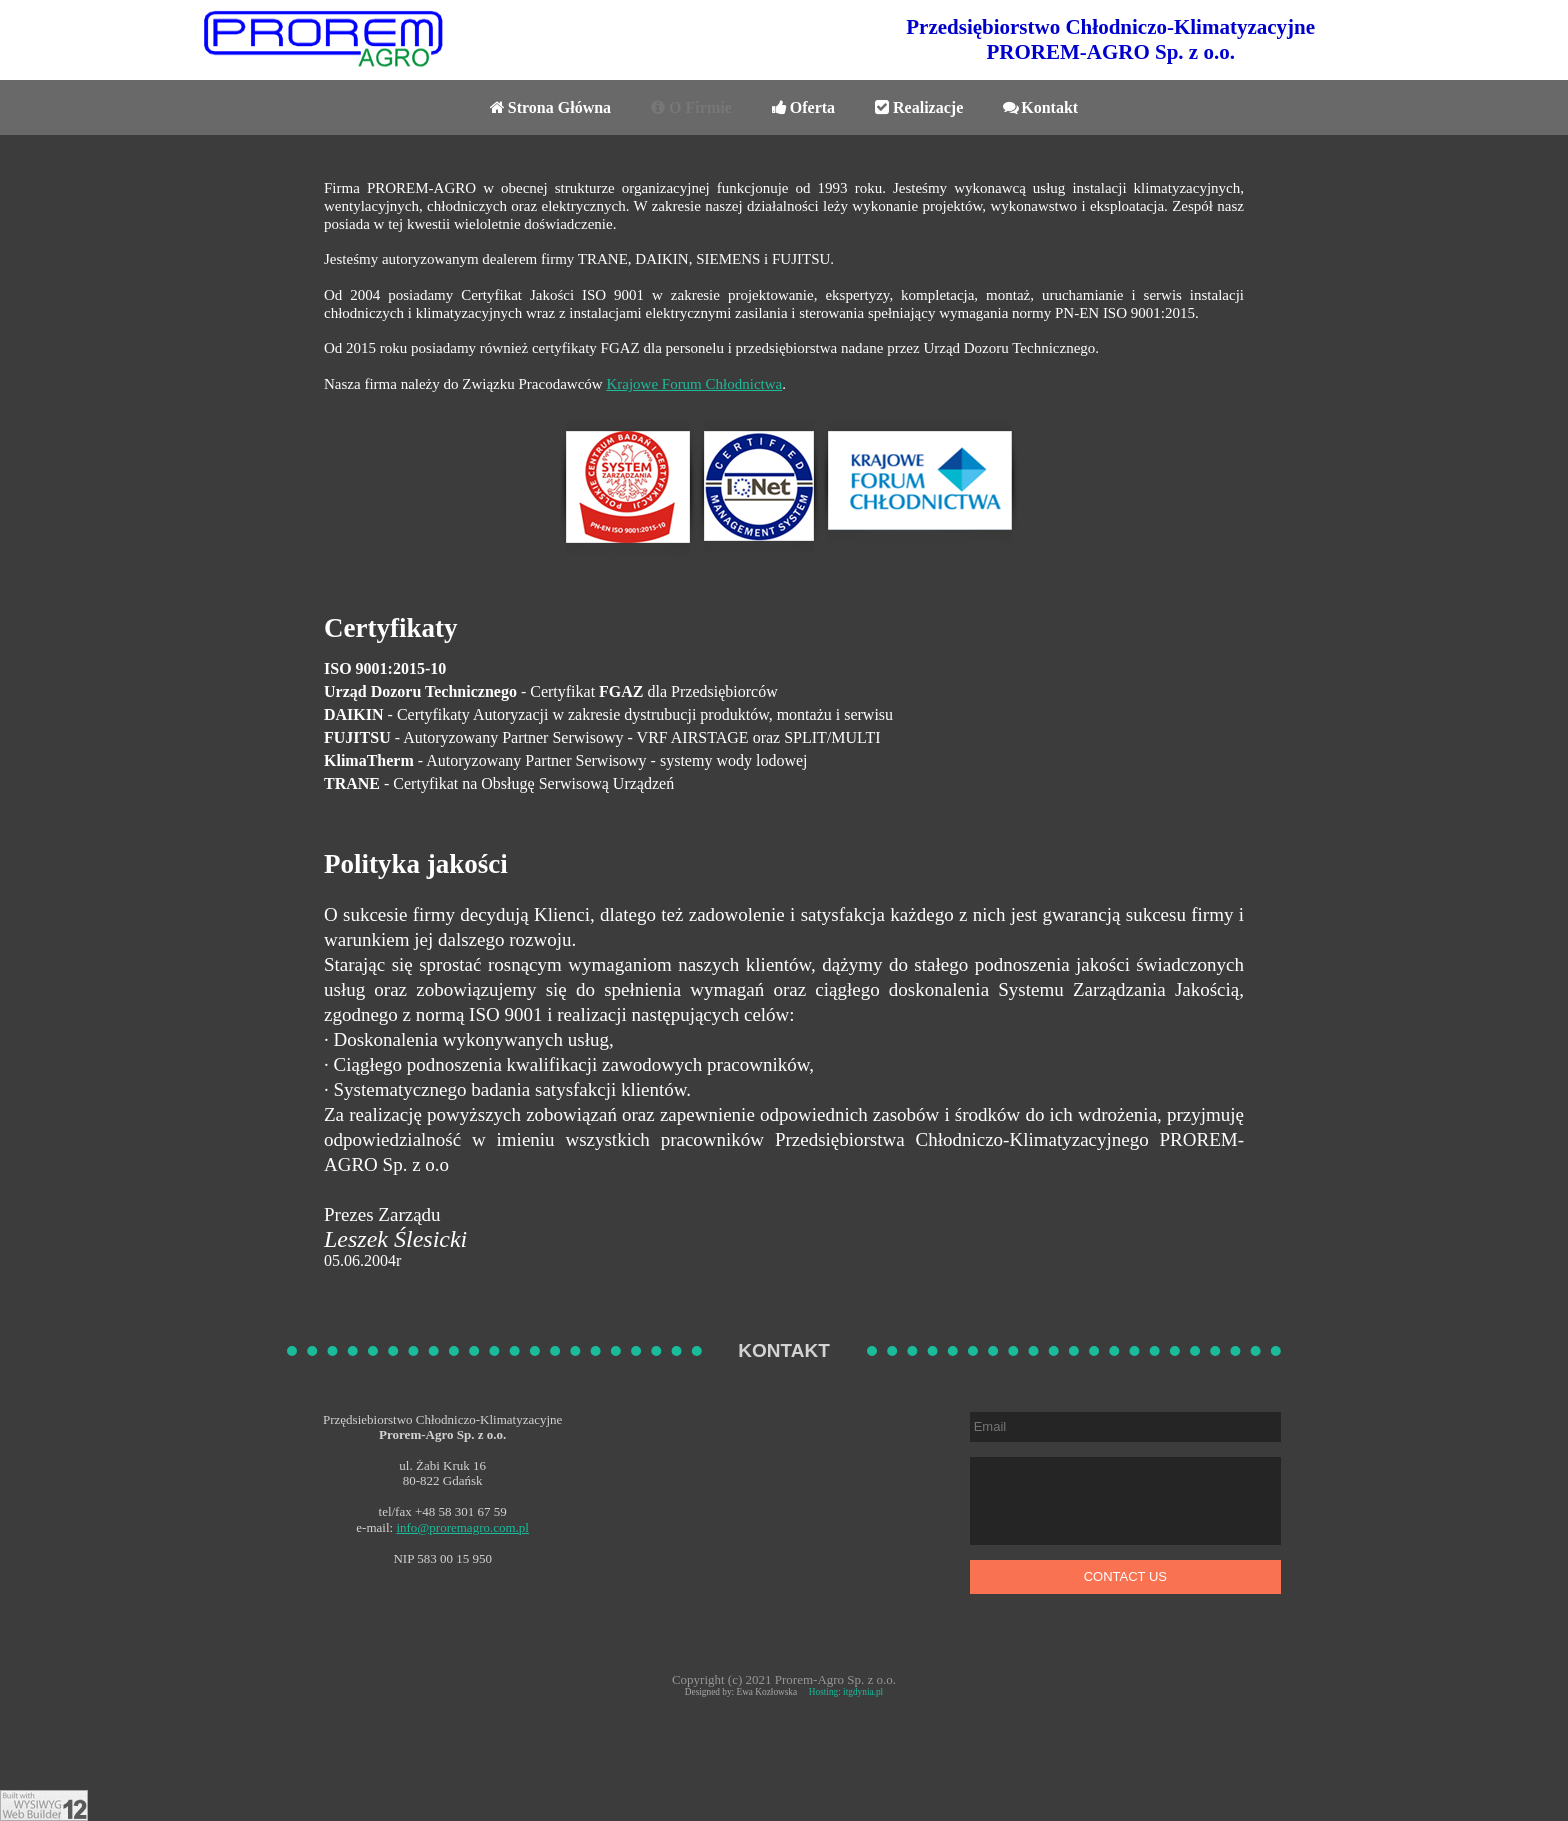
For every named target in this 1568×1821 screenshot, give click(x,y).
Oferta (803, 107)
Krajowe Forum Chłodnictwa (694, 384)
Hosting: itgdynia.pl (846, 1692)
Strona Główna (550, 107)
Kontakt (1040, 107)
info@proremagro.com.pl (462, 1527)
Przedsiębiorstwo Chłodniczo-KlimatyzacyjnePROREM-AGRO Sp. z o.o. (1110, 39)
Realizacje (919, 107)
